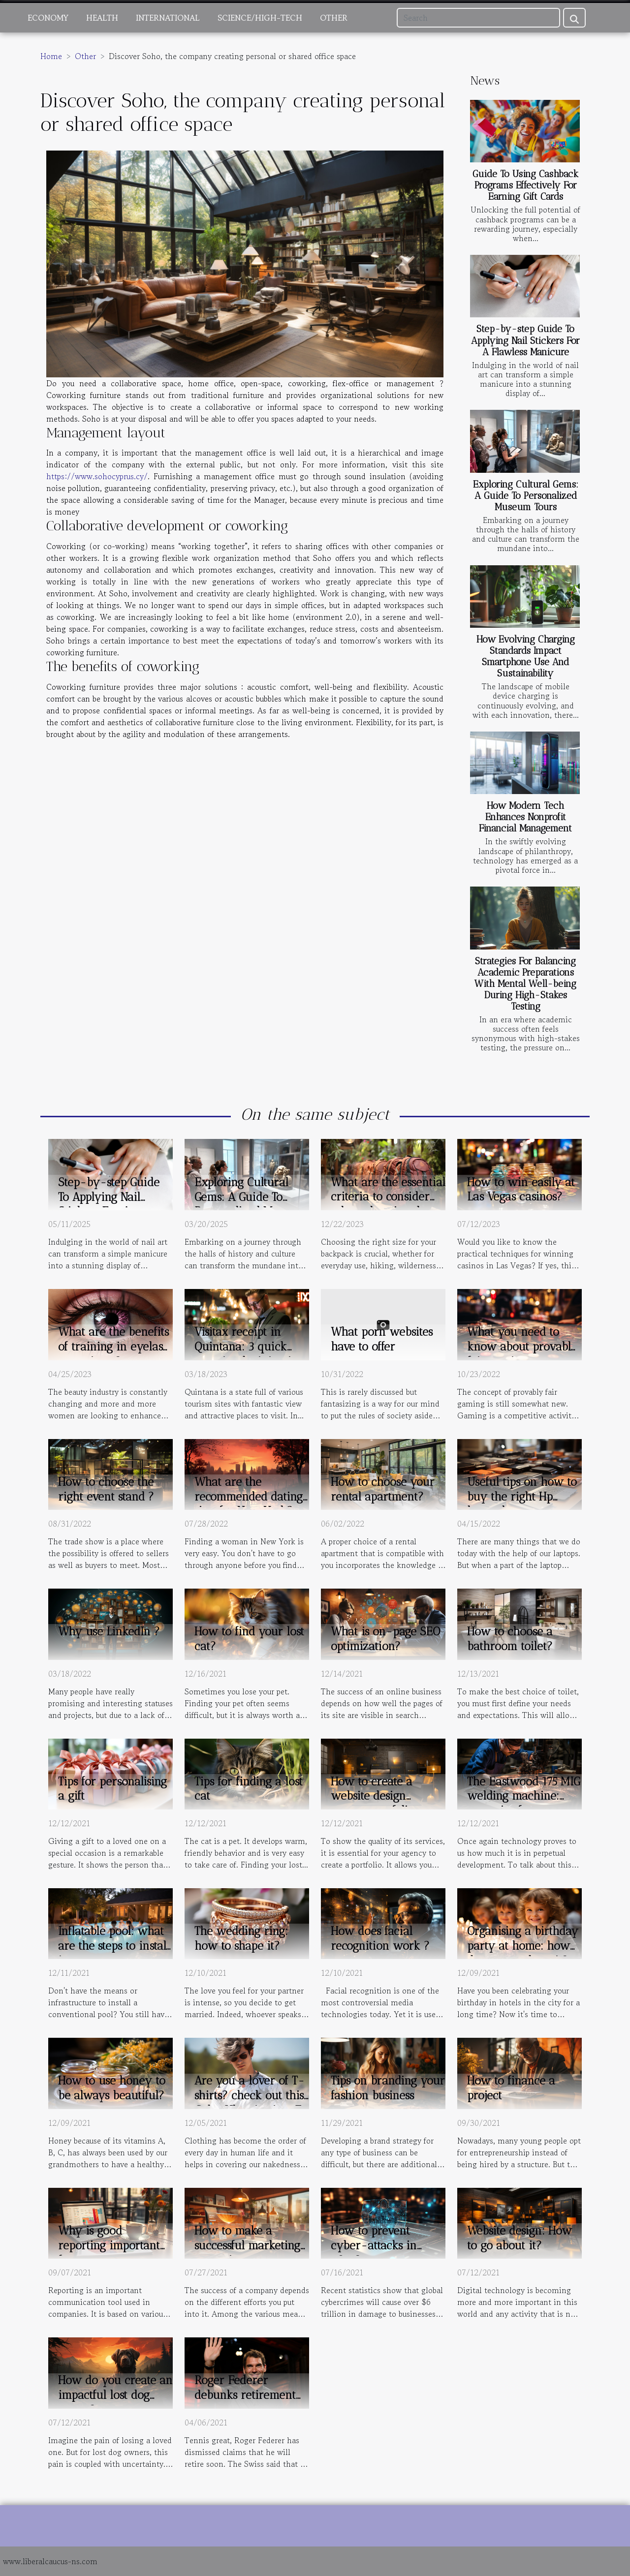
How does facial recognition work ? (380, 1938)
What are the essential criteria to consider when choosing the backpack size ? (388, 1204)
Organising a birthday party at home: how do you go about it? (522, 1945)
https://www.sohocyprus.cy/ (97, 476)
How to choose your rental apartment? (383, 1489)
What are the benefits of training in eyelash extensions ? (114, 1346)
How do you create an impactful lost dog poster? (115, 2395)
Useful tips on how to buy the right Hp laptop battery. (522, 1496)
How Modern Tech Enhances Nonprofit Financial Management (525, 817)
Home (51, 56)
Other (333, 18)
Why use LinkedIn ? (109, 1631)
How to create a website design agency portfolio (372, 1796)
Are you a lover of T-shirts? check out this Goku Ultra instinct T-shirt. (251, 2103)
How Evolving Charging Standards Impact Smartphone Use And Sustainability (525, 656)
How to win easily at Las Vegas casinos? (521, 1189)
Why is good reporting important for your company (109, 2245)
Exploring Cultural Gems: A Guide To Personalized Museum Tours (525, 496)
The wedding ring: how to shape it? (241, 1938)
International (168, 18)
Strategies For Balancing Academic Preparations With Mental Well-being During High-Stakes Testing (525, 983)
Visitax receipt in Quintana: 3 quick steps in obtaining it (244, 1346)
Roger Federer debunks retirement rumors (245, 2395)
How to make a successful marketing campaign (247, 2245)
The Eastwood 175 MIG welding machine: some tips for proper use (523, 1804)
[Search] (478, 18)
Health (102, 18)
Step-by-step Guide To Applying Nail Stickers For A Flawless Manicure (525, 340)
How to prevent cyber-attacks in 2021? (374, 2245)
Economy (48, 18)
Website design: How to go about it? (519, 2238)
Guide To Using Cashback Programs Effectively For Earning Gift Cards (525, 185)
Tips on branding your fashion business (388, 2088)
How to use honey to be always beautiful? (111, 2088)
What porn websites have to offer (382, 1339)
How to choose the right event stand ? (106, 1489)
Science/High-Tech (260, 18)
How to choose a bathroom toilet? (510, 1639)
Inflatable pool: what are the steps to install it (113, 1945)
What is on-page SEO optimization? (385, 1639)
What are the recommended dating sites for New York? (248, 1496)
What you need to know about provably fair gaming (522, 1346)
